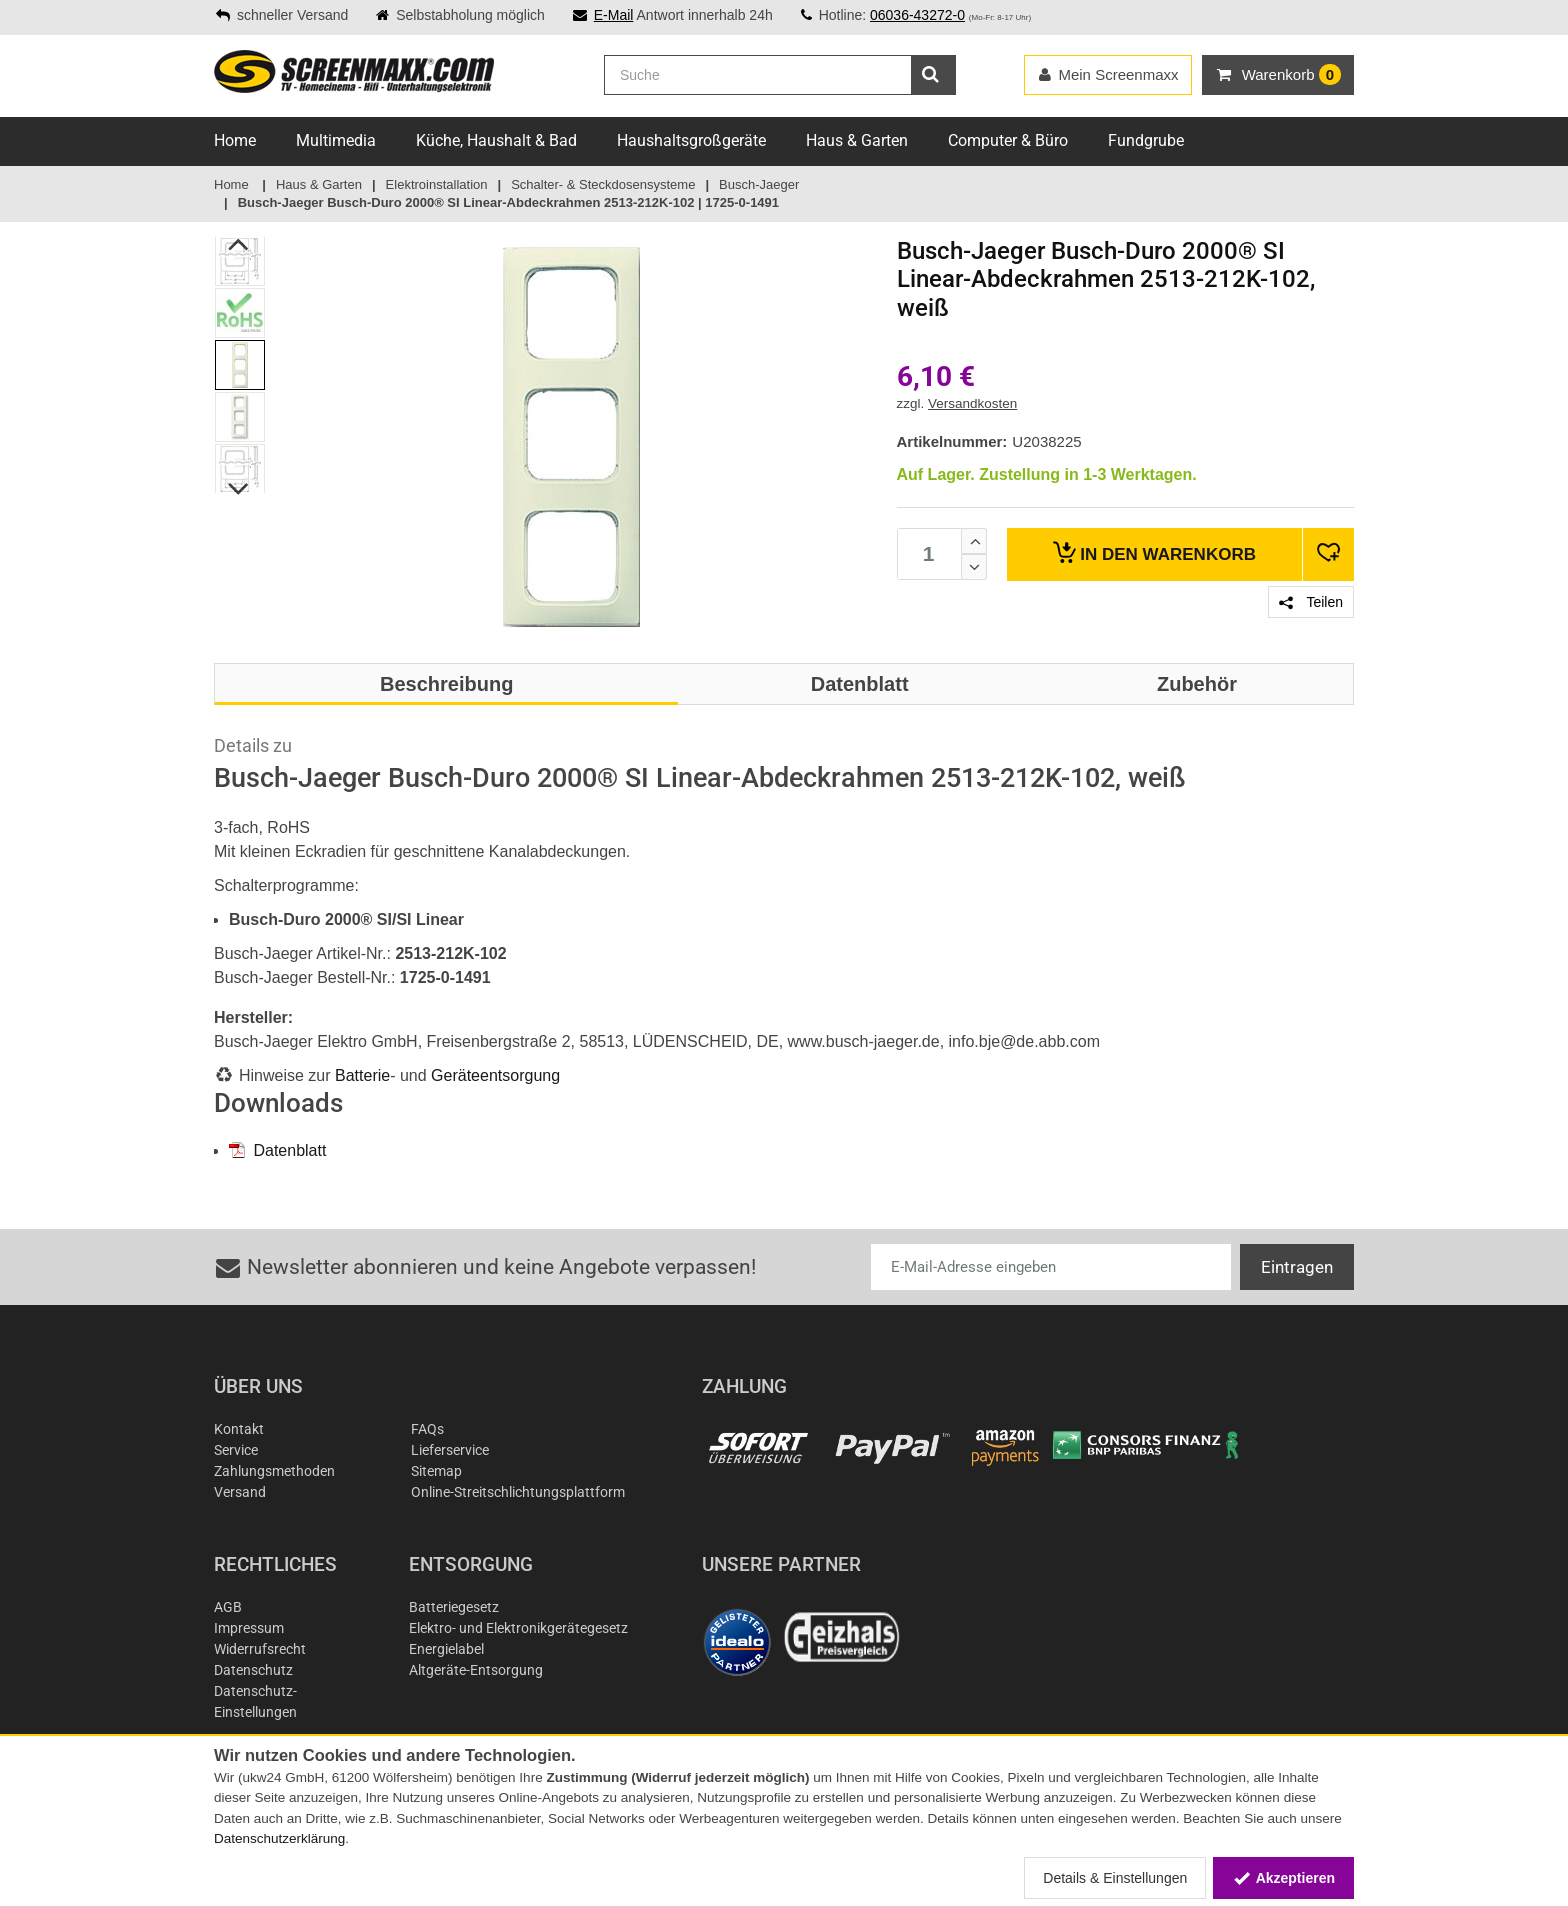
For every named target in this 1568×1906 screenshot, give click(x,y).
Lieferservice (450, 1450)
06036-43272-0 (917, 15)
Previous (239, 244)
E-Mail (614, 15)
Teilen (1311, 602)
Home (235, 140)
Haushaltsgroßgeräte (691, 140)
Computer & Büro (1008, 140)
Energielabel (446, 1649)
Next (239, 489)
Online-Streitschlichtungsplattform (518, 1492)
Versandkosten (972, 403)
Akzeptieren (1283, 1878)
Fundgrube (1146, 140)
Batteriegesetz (454, 1607)
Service (236, 1450)
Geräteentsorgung (495, 1075)
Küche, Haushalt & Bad (496, 140)
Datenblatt (277, 1150)
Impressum (249, 1628)
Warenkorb (1154, 552)
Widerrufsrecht (260, 1649)
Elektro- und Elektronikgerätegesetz (518, 1628)
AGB (228, 1607)
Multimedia (336, 140)
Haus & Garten (857, 140)
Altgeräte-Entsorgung (476, 1670)
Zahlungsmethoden (274, 1471)
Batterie (362, 1075)
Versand (240, 1492)
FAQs (427, 1429)
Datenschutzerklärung (279, 1838)
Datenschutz (253, 1670)
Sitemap (436, 1471)
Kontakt (239, 1429)
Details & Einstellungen (1115, 1878)
